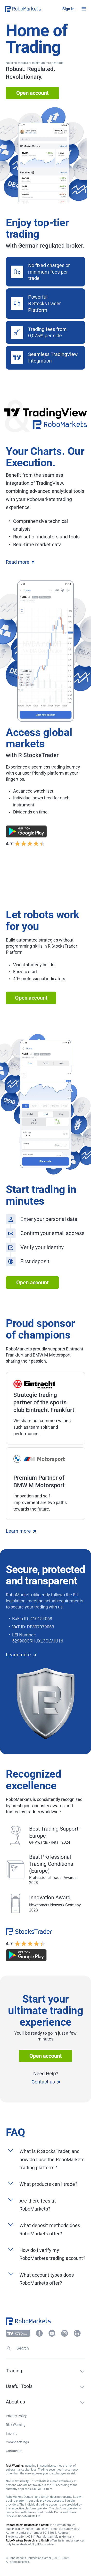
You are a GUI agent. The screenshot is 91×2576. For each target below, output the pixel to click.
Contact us (46, 2082)
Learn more (21, 1531)
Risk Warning (15, 2425)
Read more (20, 562)
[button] (32, 9)
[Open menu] (83, 9)
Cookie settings (17, 2442)
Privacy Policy (16, 2416)
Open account (32, 93)
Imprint (11, 2433)
